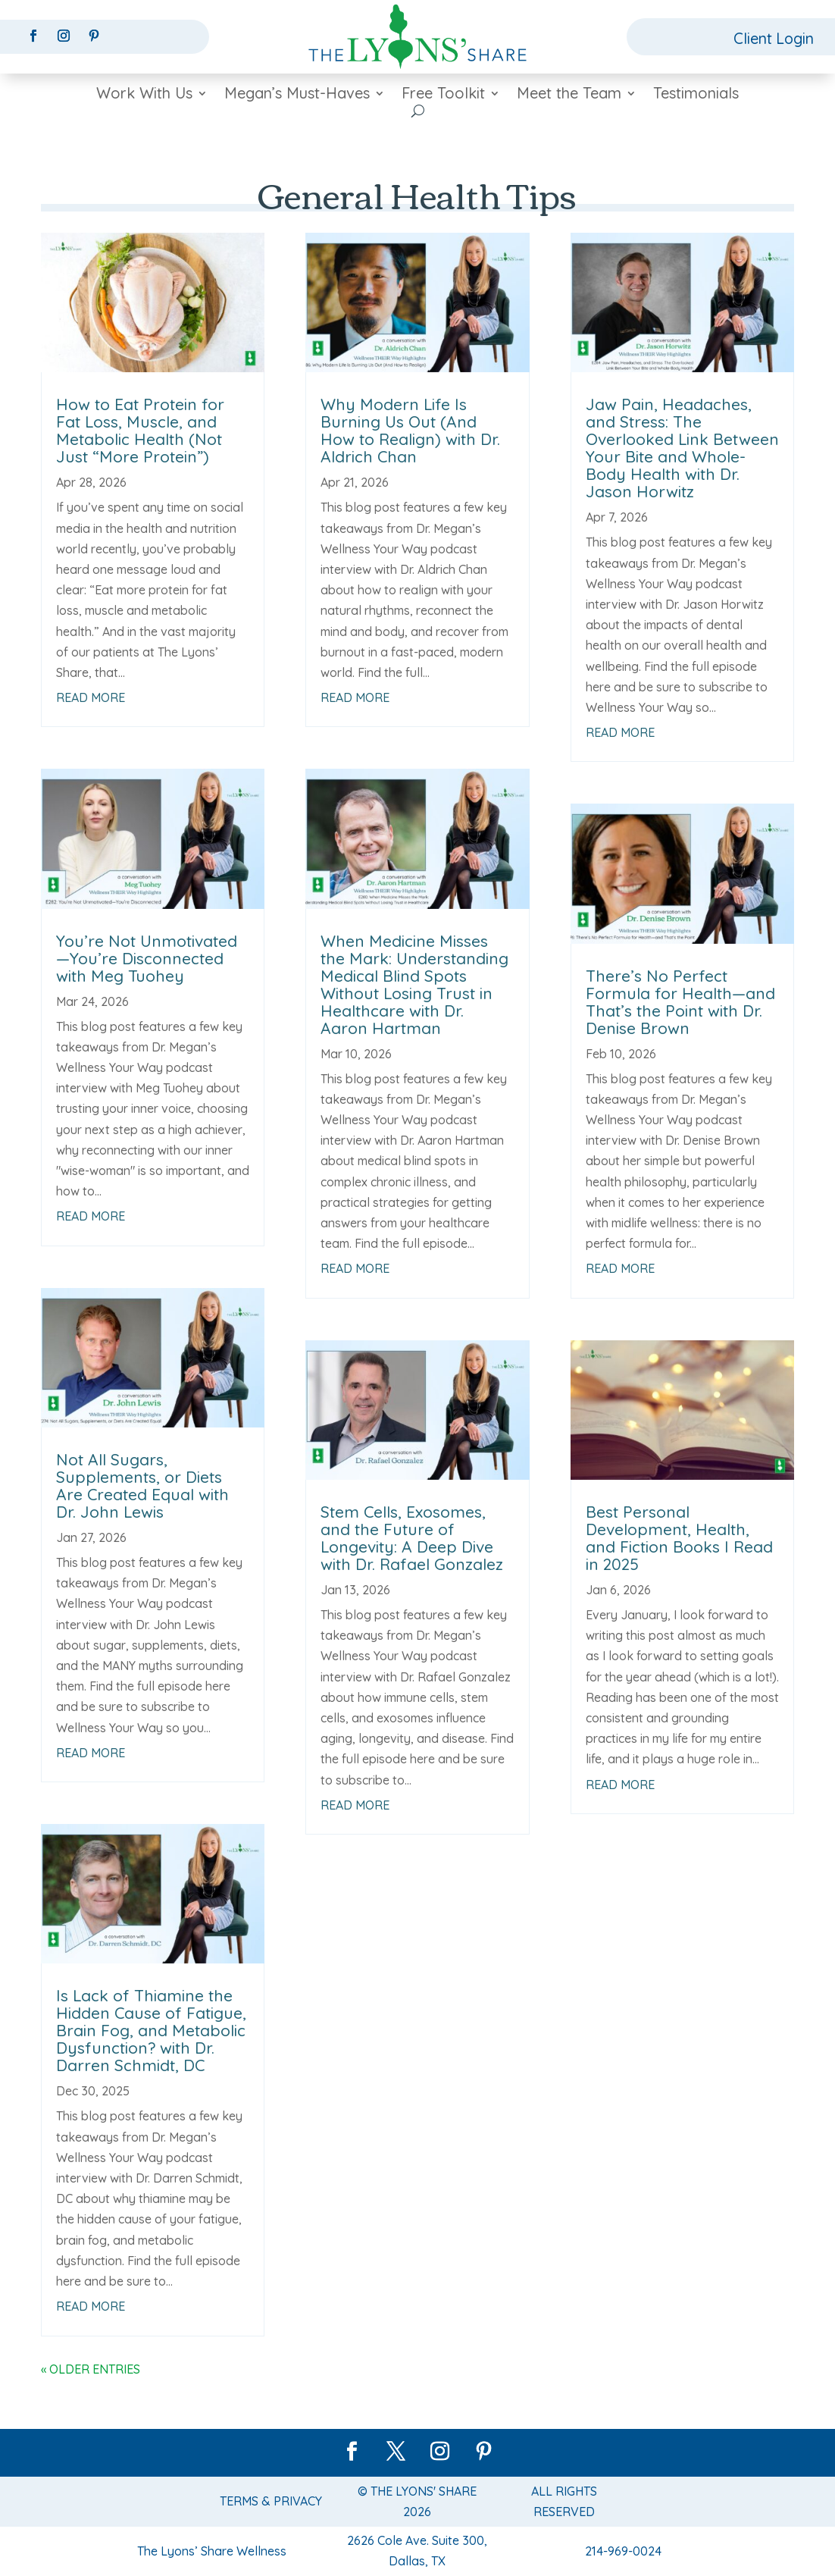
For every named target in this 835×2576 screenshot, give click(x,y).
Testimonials (696, 95)
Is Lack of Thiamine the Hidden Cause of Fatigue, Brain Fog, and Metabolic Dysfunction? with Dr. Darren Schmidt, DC (151, 2030)
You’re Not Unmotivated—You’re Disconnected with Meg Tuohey (146, 958)
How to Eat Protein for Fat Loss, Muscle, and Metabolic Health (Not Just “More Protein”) (140, 430)
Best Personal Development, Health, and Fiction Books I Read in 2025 (679, 1538)
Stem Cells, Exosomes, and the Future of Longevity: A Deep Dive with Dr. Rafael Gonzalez (412, 1538)
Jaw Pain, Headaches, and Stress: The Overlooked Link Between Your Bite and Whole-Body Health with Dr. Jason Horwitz (682, 447)
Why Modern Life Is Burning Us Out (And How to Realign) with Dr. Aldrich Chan (410, 430)
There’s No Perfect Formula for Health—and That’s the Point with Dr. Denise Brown (680, 1002)
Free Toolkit (443, 95)
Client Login (773, 38)
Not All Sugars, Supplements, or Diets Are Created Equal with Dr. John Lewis (142, 1485)
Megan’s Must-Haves (297, 95)
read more (90, 697)
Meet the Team (569, 95)
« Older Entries (90, 2369)
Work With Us (144, 95)
